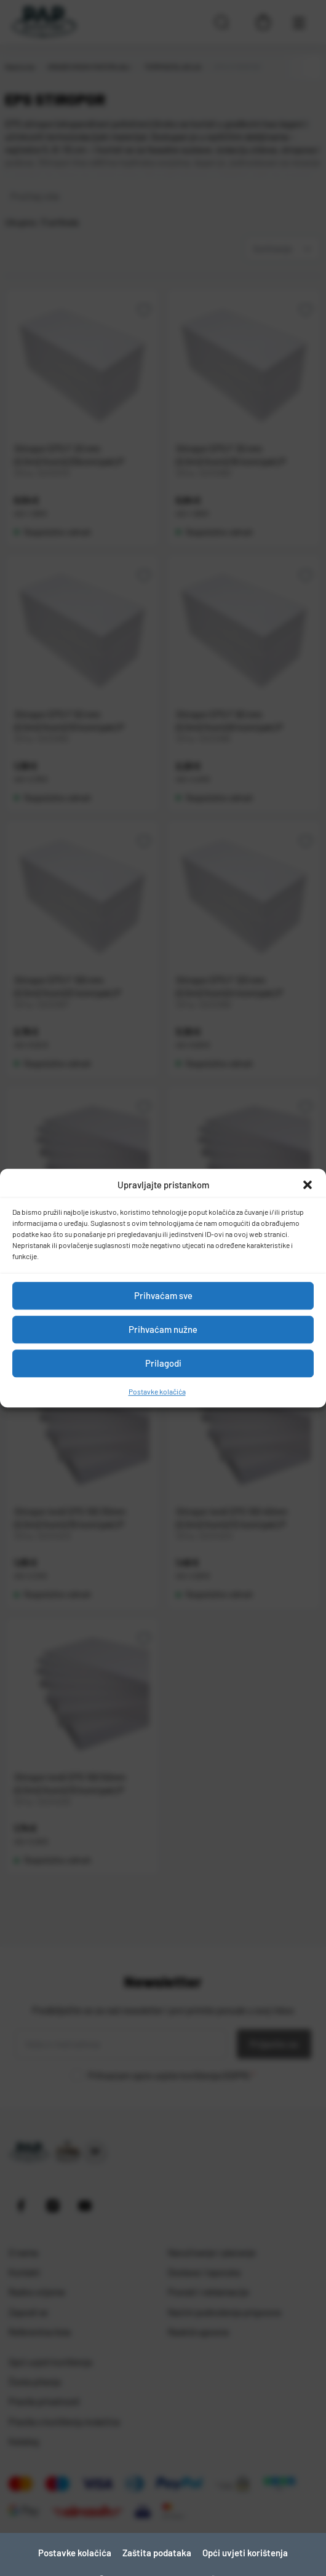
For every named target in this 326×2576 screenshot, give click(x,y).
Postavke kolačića (157, 1391)
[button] (307, 1185)
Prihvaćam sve (163, 1295)
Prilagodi (163, 1363)
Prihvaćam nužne (163, 1329)
